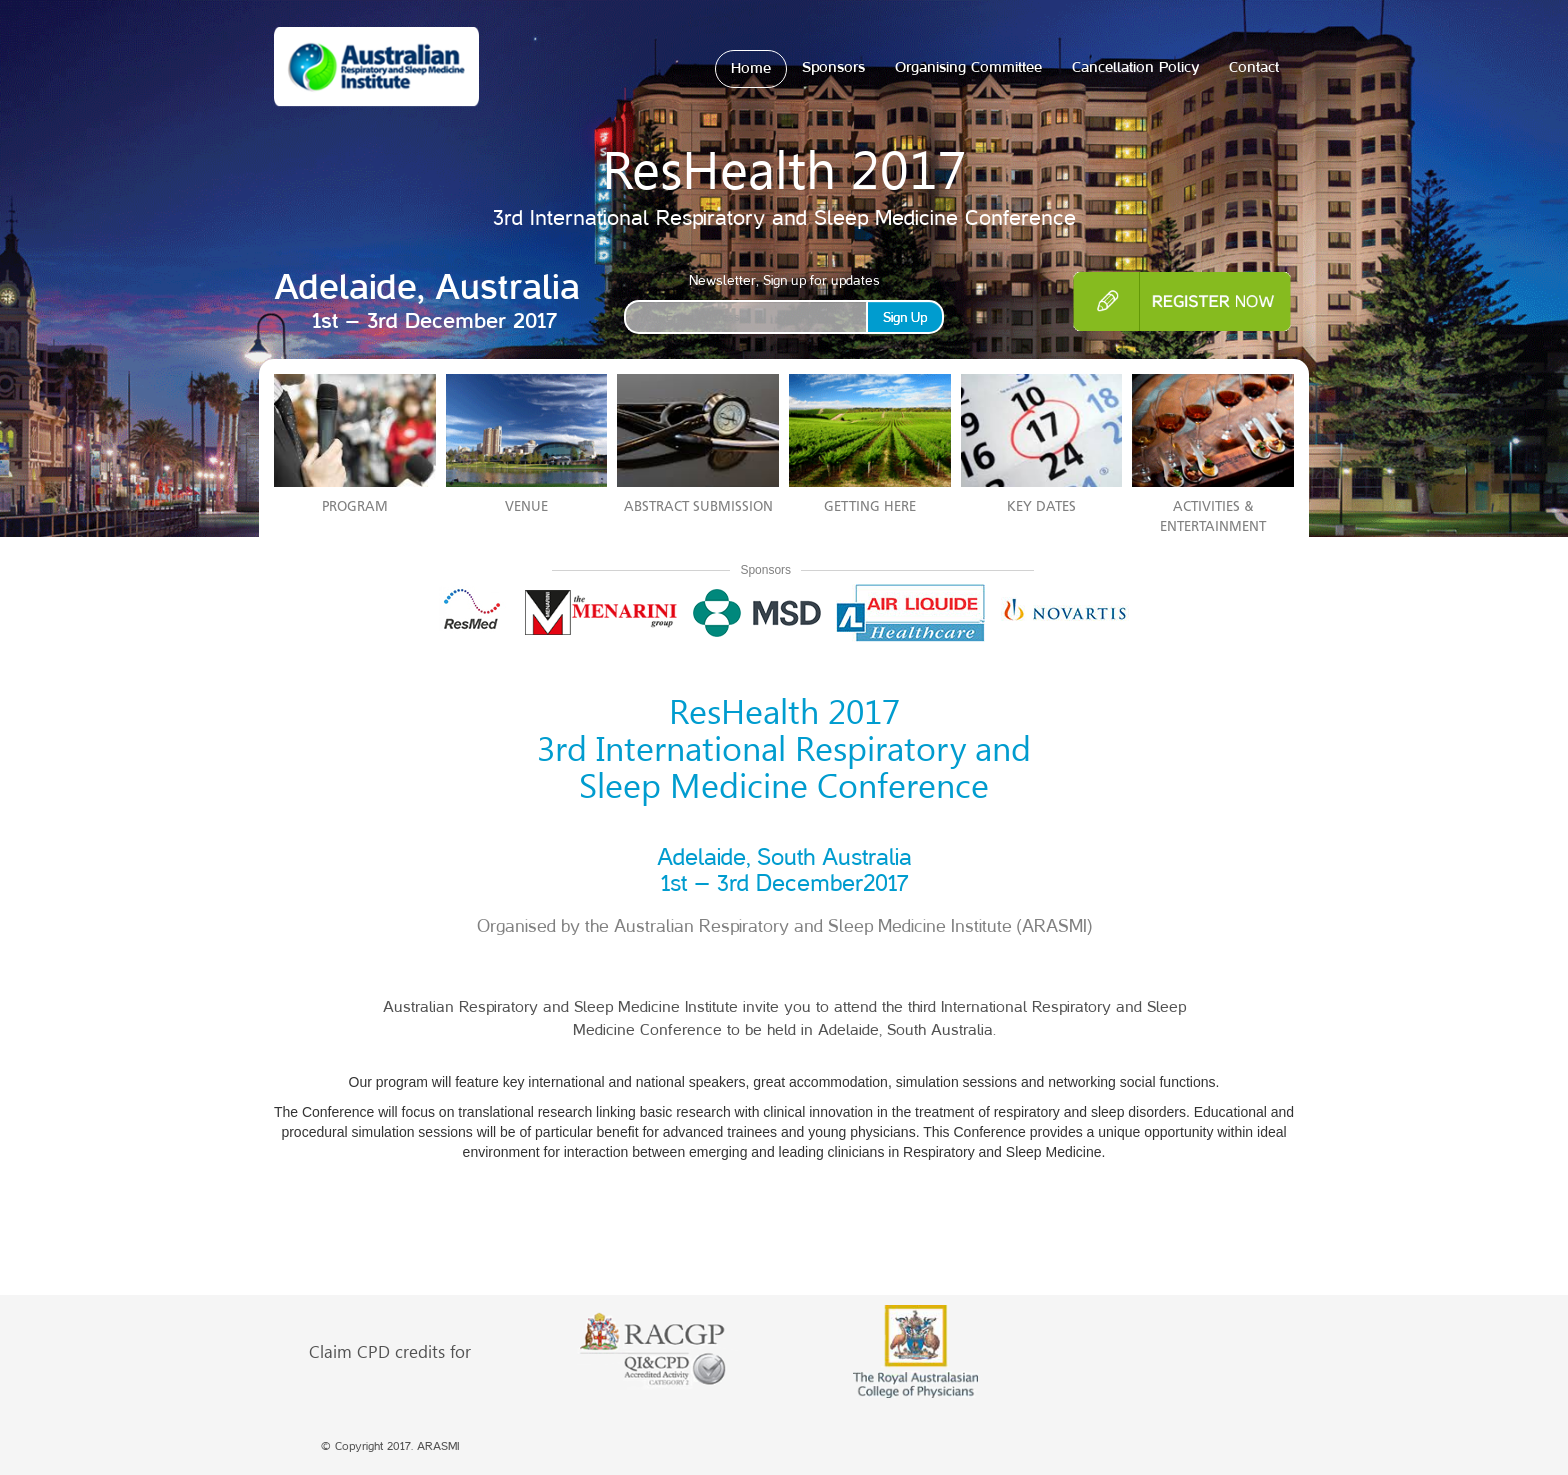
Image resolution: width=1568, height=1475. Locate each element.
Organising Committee (968, 67)
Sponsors (833, 67)
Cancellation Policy (1135, 67)
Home (751, 68)
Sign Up (905, 317)
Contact (1254, 67)
